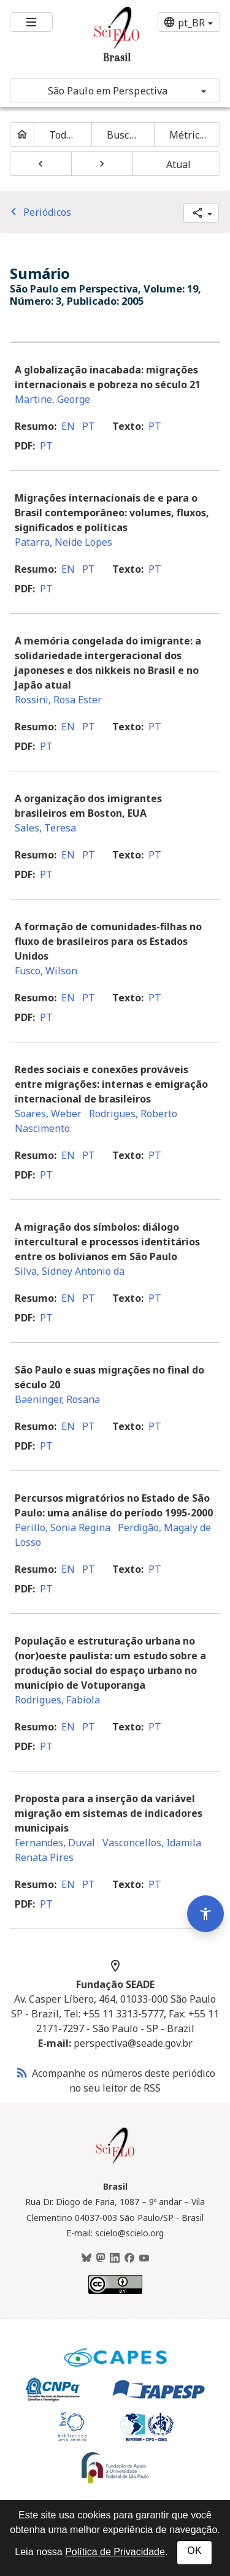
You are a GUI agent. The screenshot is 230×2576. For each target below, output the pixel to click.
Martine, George (52, 399)
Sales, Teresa (45, 828)
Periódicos (38, 212)
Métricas (189, 135)
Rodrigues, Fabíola (57, 1700)
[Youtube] (144, 2258)
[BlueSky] (86, 2258)
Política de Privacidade (115, 2552)
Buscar (123, 135)
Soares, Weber (48, 1113)
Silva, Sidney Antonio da (70, 1271)
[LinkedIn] (115, 2258)
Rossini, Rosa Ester (58, 699)
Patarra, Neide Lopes (63, 542)
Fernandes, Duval (55, 1842)
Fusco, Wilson (46, 970)
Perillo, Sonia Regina (62, 1527)
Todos (63, 135)
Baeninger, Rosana (57, 1399)
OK (194, 2550)
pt (88, 426)
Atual (178, 164)
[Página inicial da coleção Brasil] (115, 2162)
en (68, 426)
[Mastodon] (100, 2258)
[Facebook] (129, 2258)
